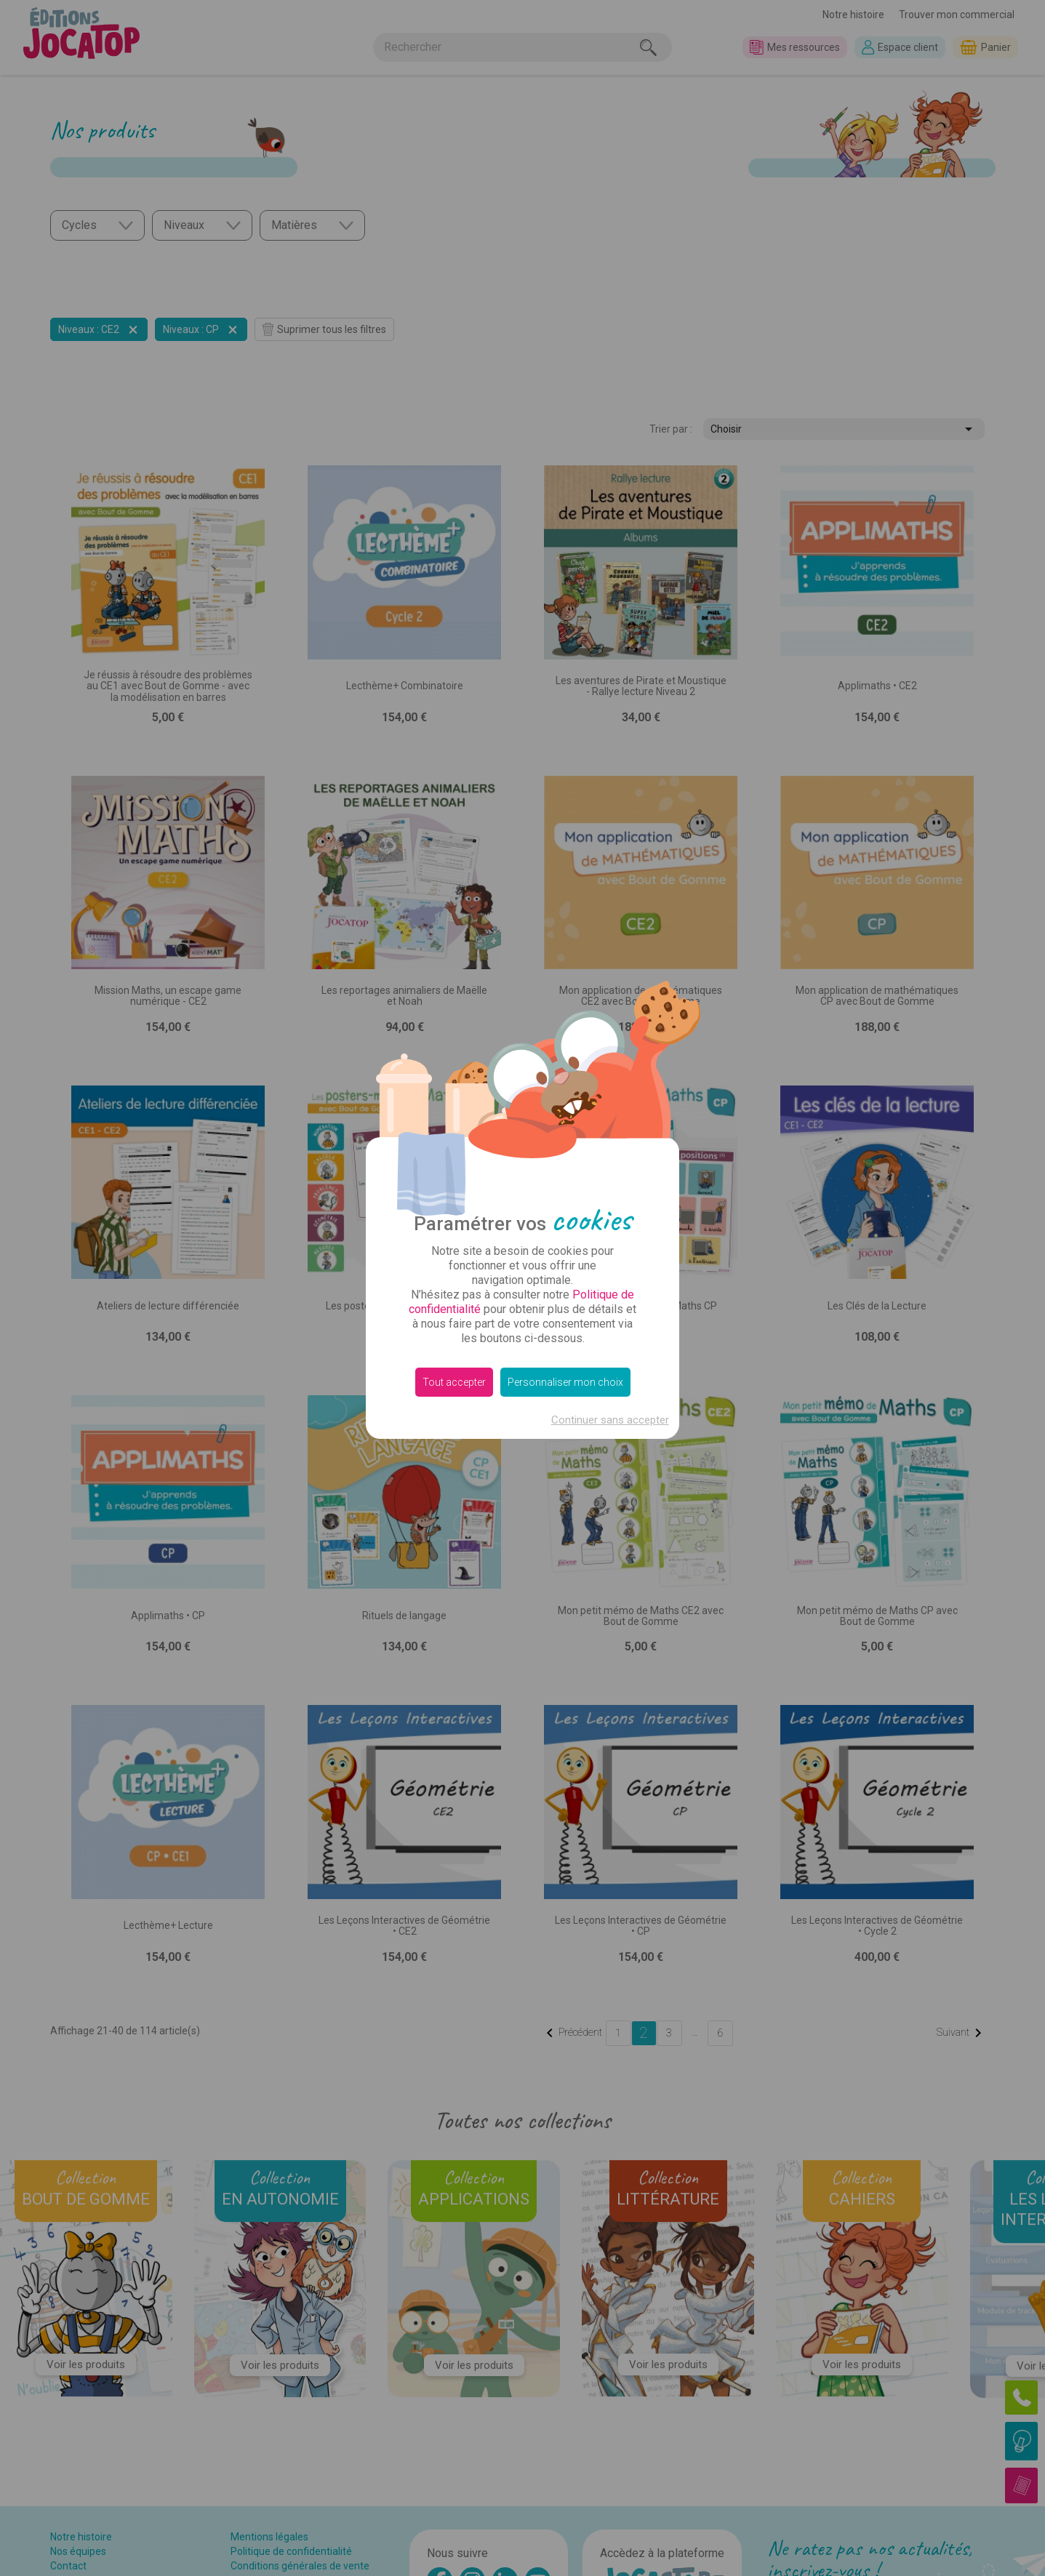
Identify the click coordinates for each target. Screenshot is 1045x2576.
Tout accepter (454, 1382)
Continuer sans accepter (610, 1420)
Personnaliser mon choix (565, 1382)
